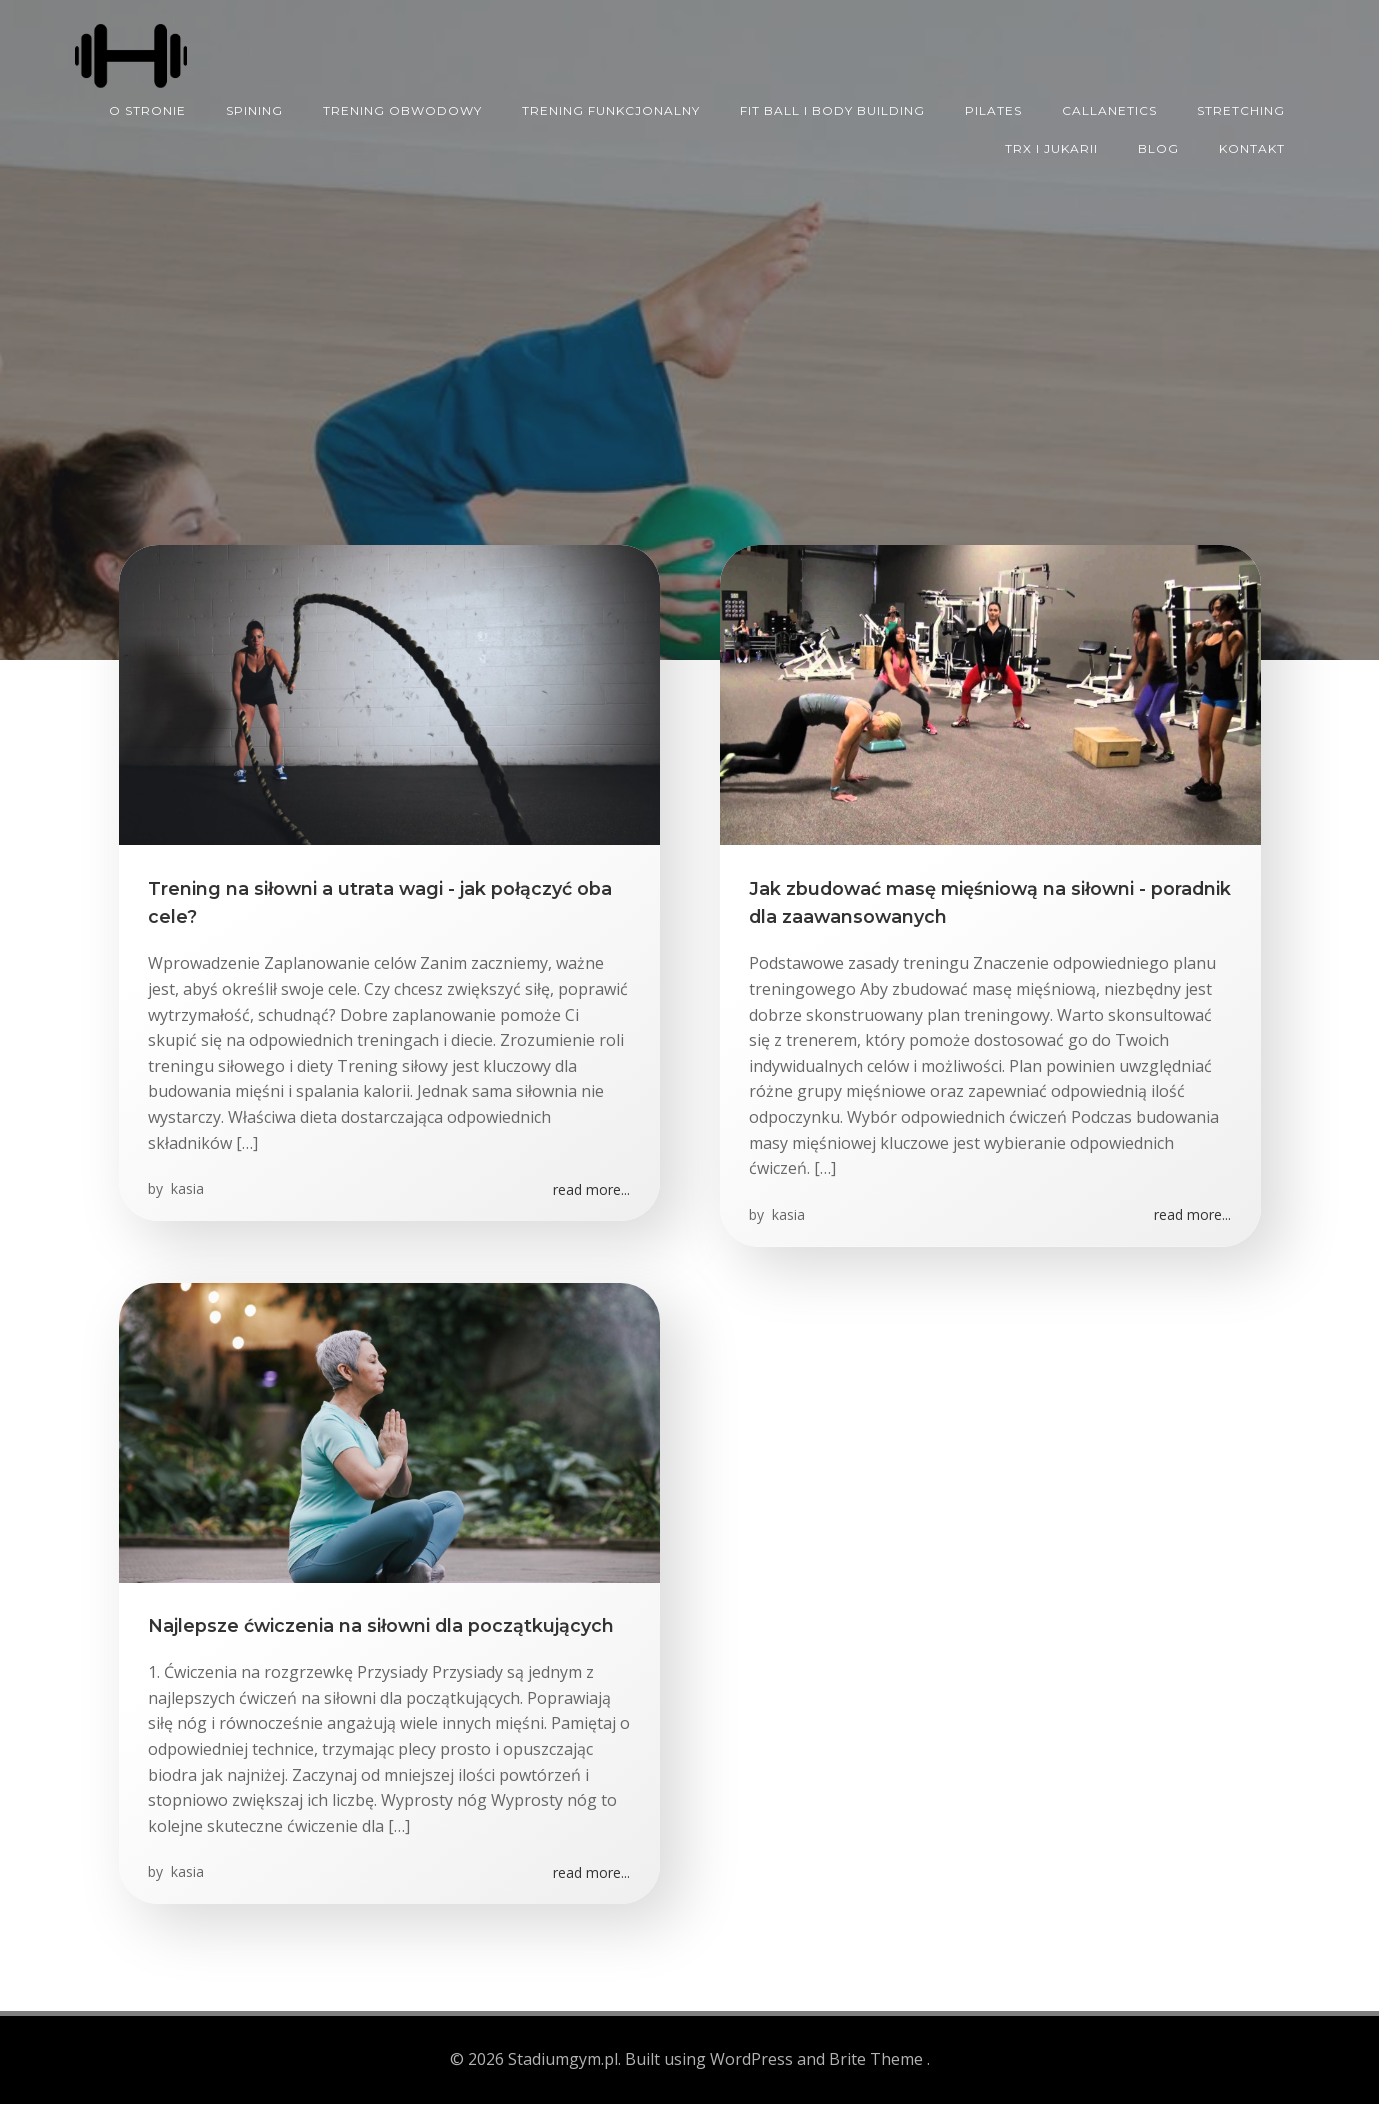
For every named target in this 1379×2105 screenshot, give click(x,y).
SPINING (255, 108)
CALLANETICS (1110, 108)
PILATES (994, 108)
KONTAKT (1253, 146)
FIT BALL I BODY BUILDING (833, 108)
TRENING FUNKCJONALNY (612, 108)
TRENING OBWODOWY (403, 108)
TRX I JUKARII (1052, 146)
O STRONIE (148, 108)
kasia (186, 1191)
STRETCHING (1242, 108)
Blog (1159, 146)
